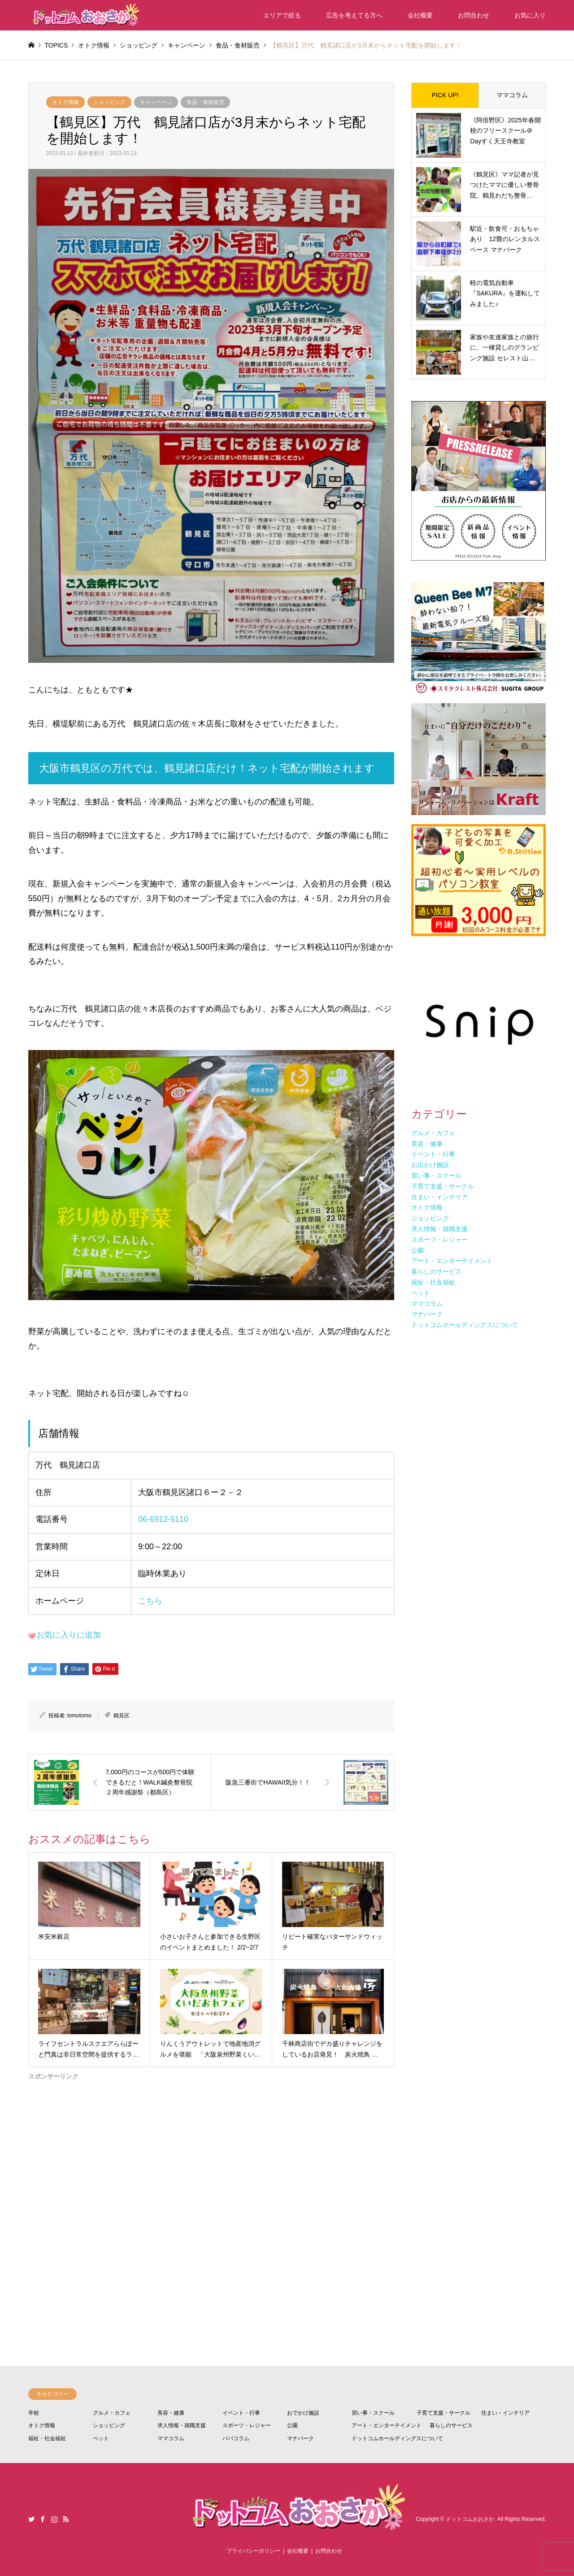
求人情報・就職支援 (181, 2425)
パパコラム (235, 2438)
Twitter (31, 2519)
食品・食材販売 (205, 102)
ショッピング (109, 102)
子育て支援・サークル (443, 2413)
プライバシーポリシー (253, 2551)
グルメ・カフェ (111, 2413)
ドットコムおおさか (470, 2519)
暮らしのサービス (451, 2425)
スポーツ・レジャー (246, 2425)
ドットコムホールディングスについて (397, 2438)
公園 (292, 2425)
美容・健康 (170, 2413)
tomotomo (79, 1715)
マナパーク (300, 2438)
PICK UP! (445, 95)
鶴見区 (121, 1715)
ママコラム (512, 95)
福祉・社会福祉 (47, 2438)
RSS (66, 2519)
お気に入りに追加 (68, 1634)
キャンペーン (156, 102)
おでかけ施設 (303, 2413)
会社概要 (420, 15)
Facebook (42, 2519)
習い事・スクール (373, 2413)
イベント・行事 (241, 2413)
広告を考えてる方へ (354, 15)
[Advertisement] (211, 2189)
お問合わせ (473, 15)
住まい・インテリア (505, 2413)
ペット (101, 2438)
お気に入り (530, 15)
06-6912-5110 (163, 1519)
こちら (150, 1600)
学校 (33, 2413)
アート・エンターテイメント (387, 2425)
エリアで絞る (282, 15)
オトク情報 (65, 102)
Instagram (54, 2519)
